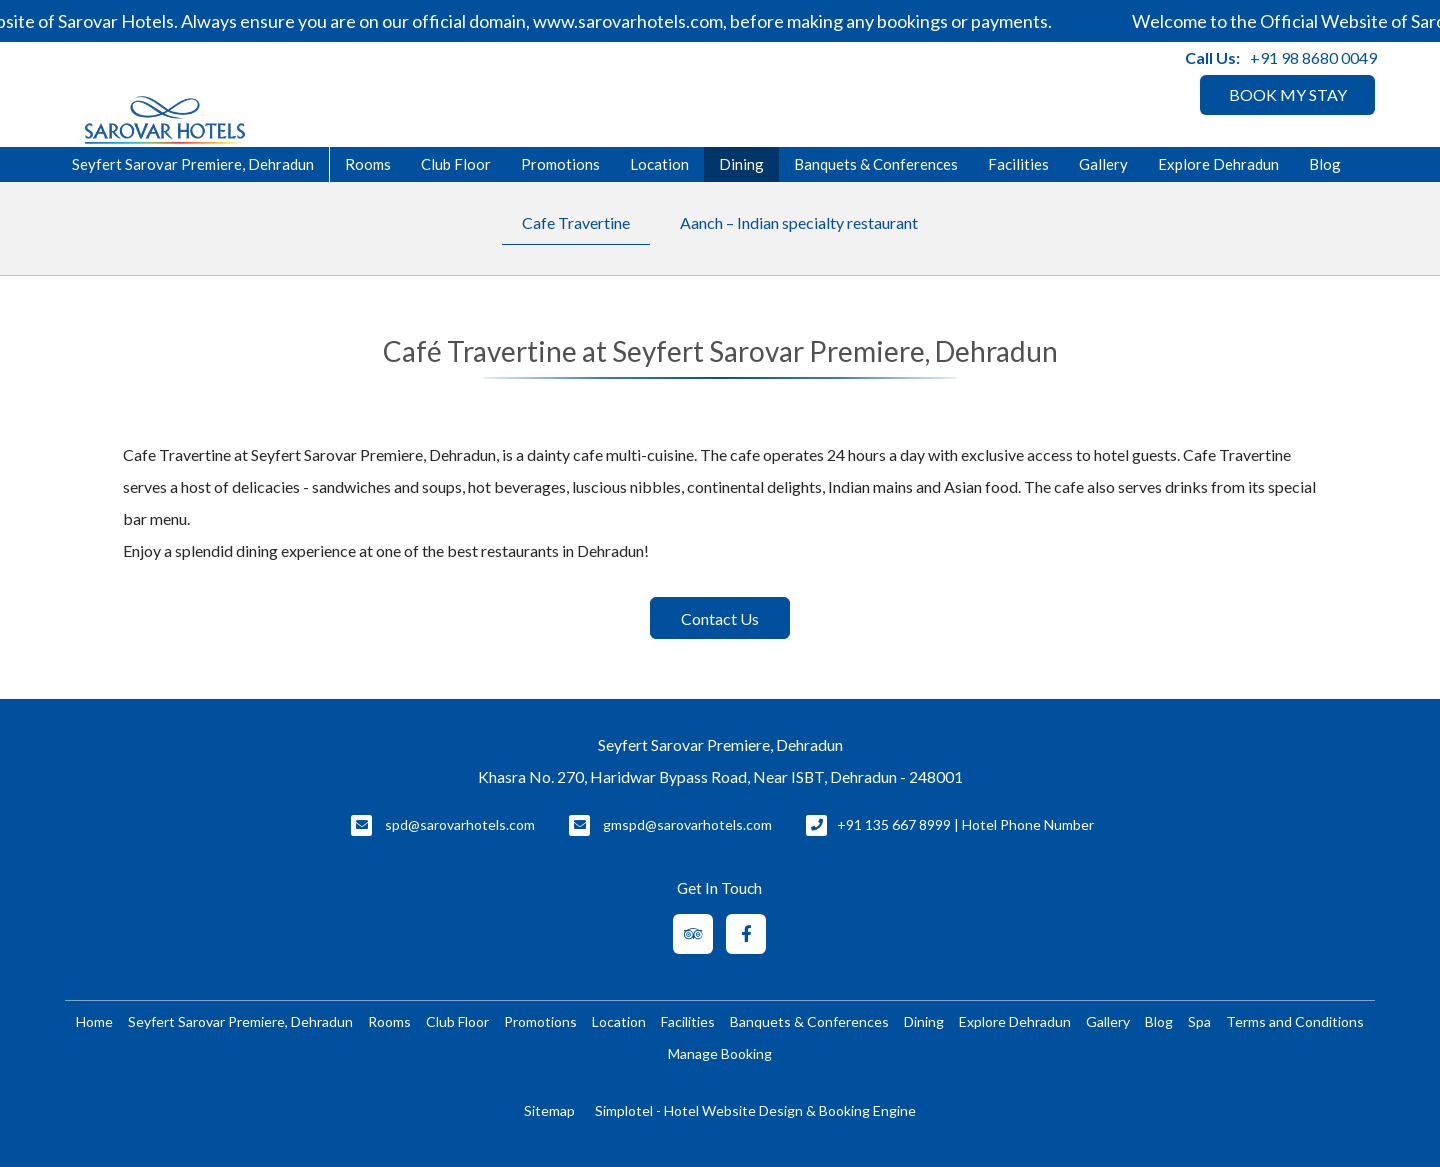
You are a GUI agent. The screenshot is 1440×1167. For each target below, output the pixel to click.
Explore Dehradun (1218, 164)
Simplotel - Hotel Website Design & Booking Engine (755, 1110)
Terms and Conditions (1295, 1021)
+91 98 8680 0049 (1313, 57)
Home (94, 1021)
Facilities (1018, 164)
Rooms (368, 164)
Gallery (1103, 164)
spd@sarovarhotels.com (460, 824)
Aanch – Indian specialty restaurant (799, 222)
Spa (1199, 1021)
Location (659, 164)
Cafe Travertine (576, 222)
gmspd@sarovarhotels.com (687, 824)
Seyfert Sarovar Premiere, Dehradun (240, 1021)
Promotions (560, 164)
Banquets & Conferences (876, 164)
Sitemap (549, 1110)
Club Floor (456, 164)
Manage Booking (720, 1053)
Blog (1325, 164)
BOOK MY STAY (1288, 94)
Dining (741, 164)
